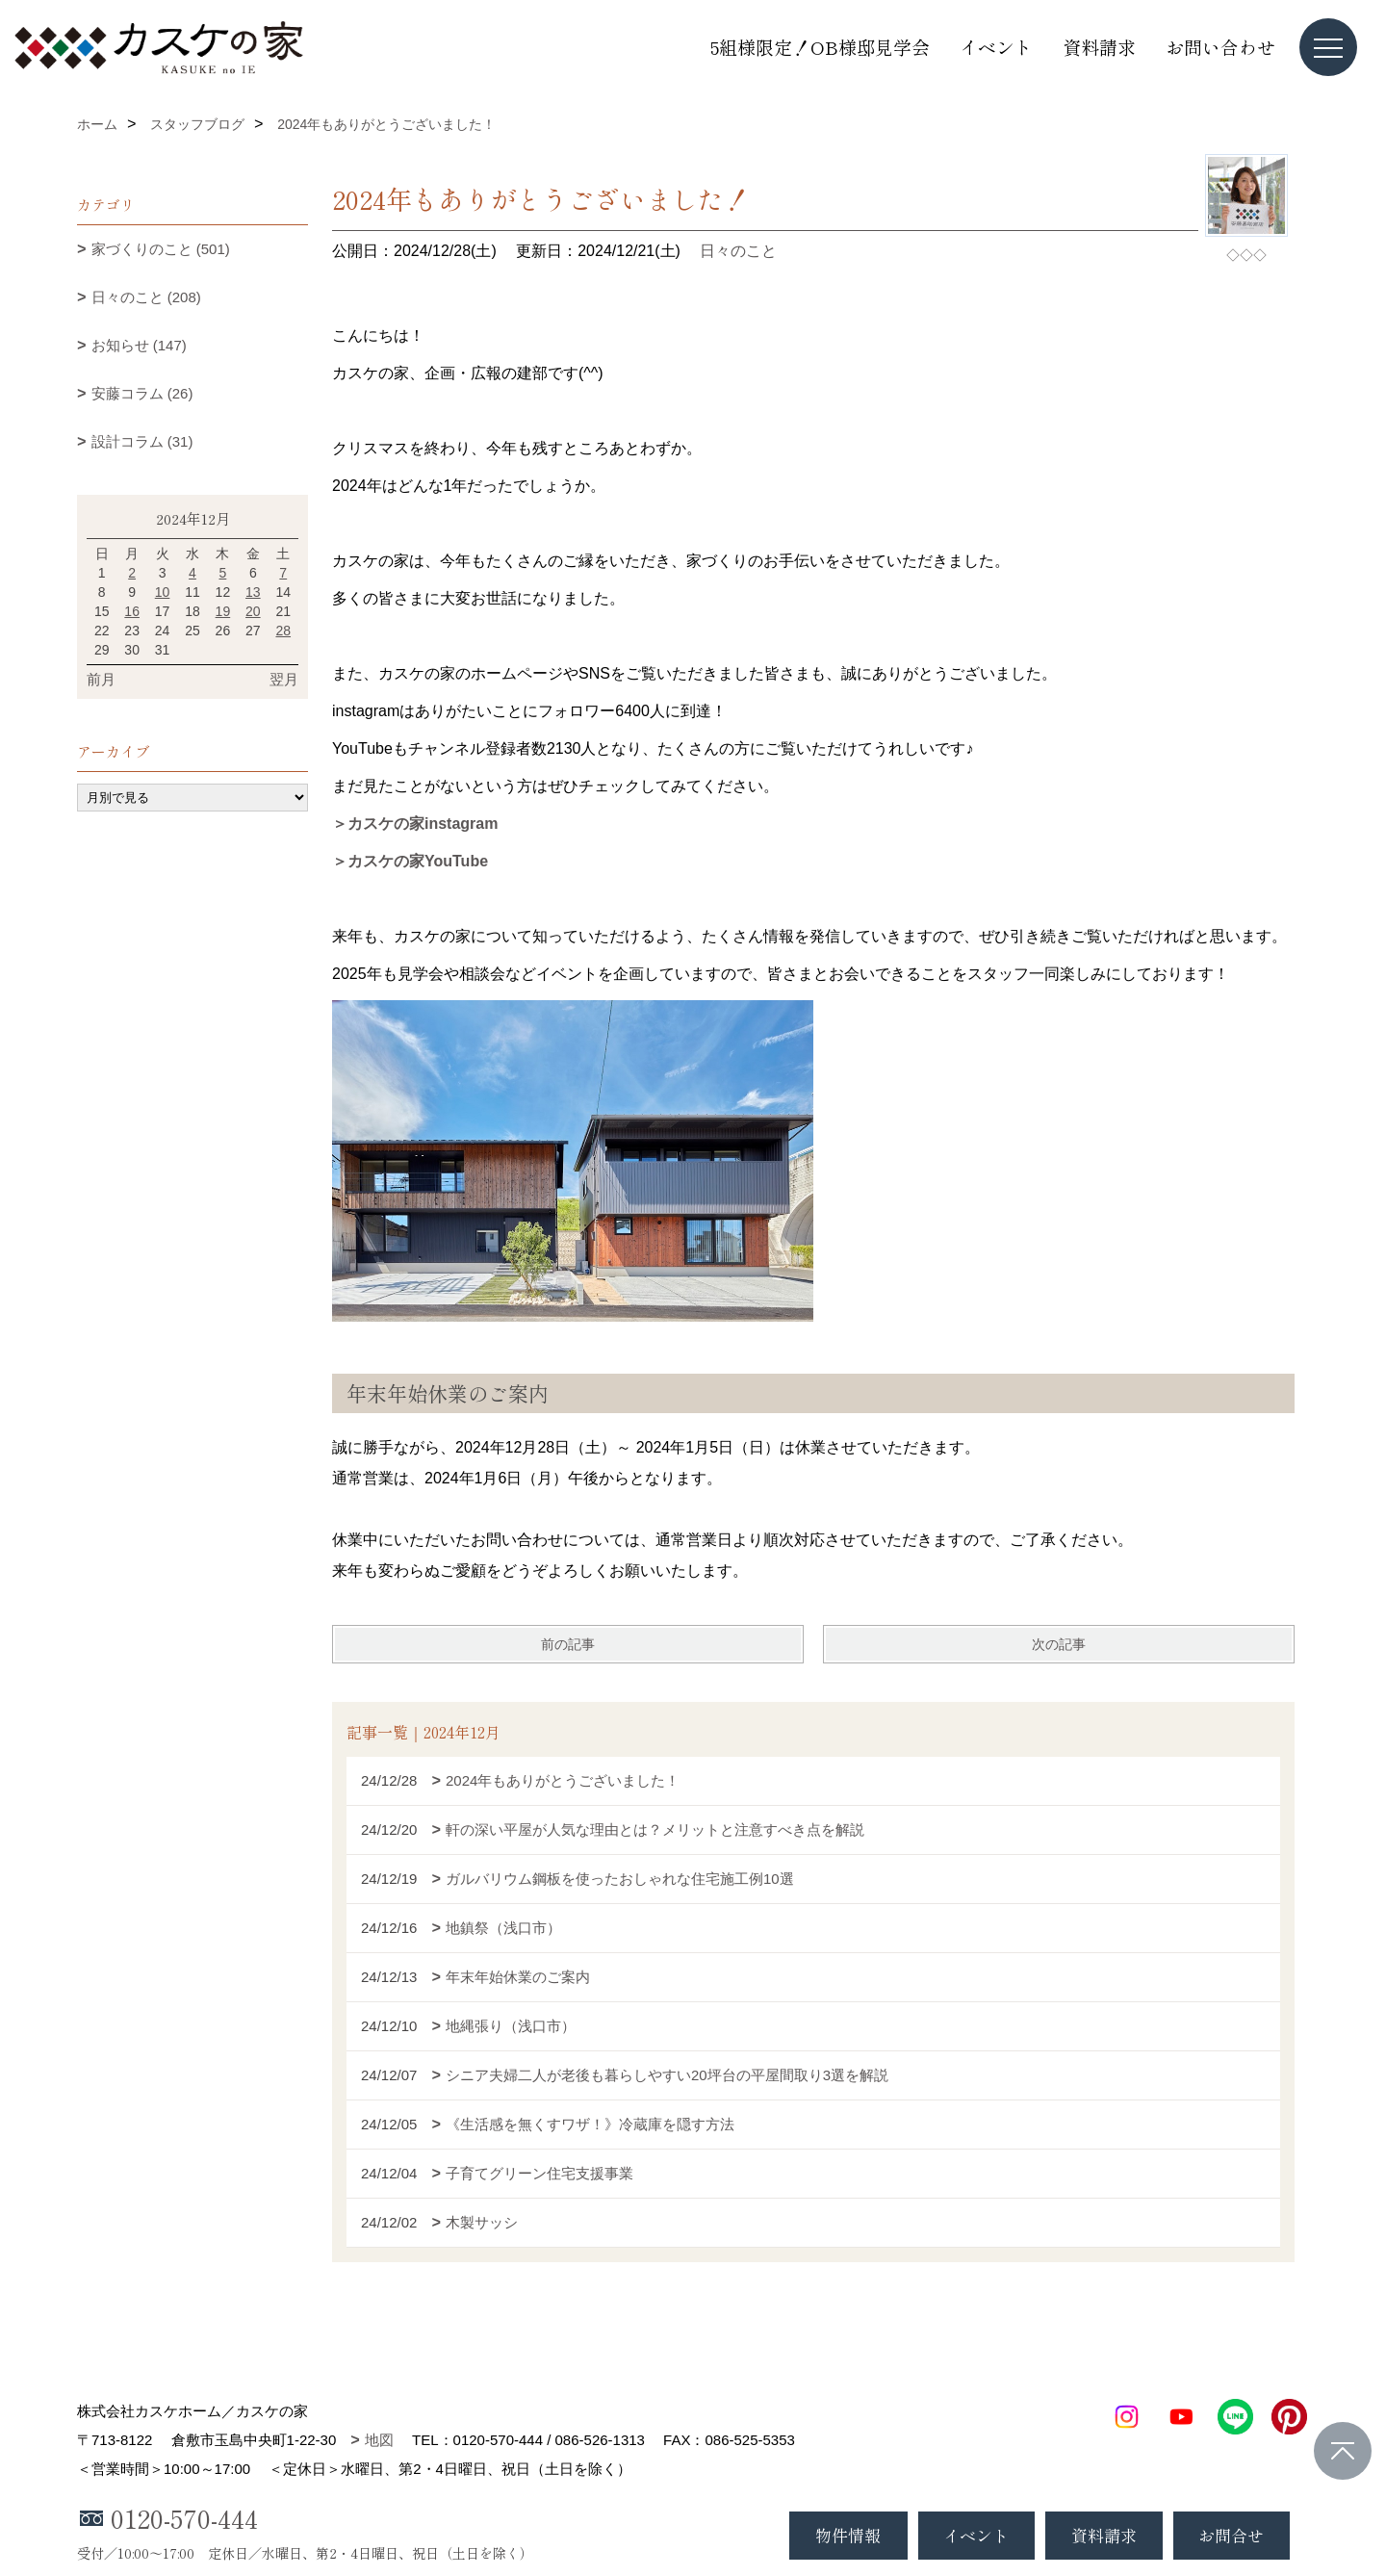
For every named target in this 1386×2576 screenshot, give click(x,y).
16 (132, 611)
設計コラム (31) (142, 441)
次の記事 (1059, 1644)
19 (223, 611)
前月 (101, 679)
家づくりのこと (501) (160, 249)
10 (162, 592)
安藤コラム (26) (142, 393)
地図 (379, 2440)
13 (253, 592)
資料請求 (1099, 47)
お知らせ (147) (139, 345)
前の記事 (568, 1644)
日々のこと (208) (146, 297)
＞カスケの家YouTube (410, 861)
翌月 (284, 679)
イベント (996, 47)
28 (283, 630)
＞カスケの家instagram (415, 823)
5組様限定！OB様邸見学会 (820, 47)
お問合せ (1231, 2535)
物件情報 (848, 2535)
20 (253, 611)
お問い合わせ (1220, 47)
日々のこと (738, 251)
